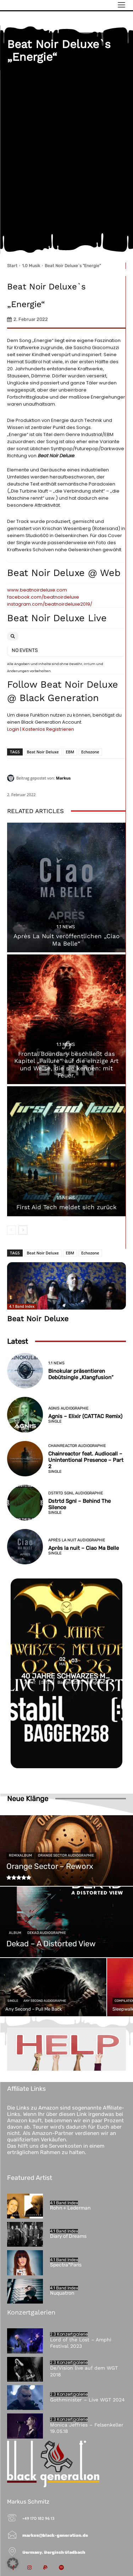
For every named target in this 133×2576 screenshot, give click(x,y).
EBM (70, 751)
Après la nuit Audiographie (76, 1540)
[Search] (12, 636)
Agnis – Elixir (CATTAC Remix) (85, 1416)
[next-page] (22, 1230)
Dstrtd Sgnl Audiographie (75, 1493)
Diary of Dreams (68, 2236)
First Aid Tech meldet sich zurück (66, 1207)
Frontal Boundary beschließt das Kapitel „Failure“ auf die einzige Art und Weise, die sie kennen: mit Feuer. (66, 1064)
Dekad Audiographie (46, 1933)
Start (12, 265)
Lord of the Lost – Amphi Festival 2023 (80, 2343)
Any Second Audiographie (44, 2000)
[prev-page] (11, 1230)
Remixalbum (20, 1855)
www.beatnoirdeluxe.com (37, 590)
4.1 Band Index (21, 1306)
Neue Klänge (27, 1798)
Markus (63, 778)
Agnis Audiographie (68, 1408)
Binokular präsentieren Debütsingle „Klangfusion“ (80, 1374)
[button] (13, 2563)
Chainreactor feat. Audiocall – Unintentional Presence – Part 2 (85, 1460)
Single (55, 1421)
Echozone (90, 751)
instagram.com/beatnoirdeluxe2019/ (49, 604)
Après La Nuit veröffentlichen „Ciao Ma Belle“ (66, 940)
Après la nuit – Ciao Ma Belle (83, 1548)
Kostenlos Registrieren (48, 729)
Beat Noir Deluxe (43, 751)
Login (13, 729)
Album (15, 1933)
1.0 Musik (31, 265)
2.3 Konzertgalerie (69, 2334)
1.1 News (65, 926)
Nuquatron (62, 2293)
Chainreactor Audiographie (77, 1446)
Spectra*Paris (66, 2265)
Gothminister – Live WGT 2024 (87, 2399)
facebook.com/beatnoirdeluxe (43, 597)
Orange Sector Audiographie (66, 1855)
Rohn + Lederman (70, 2208)
